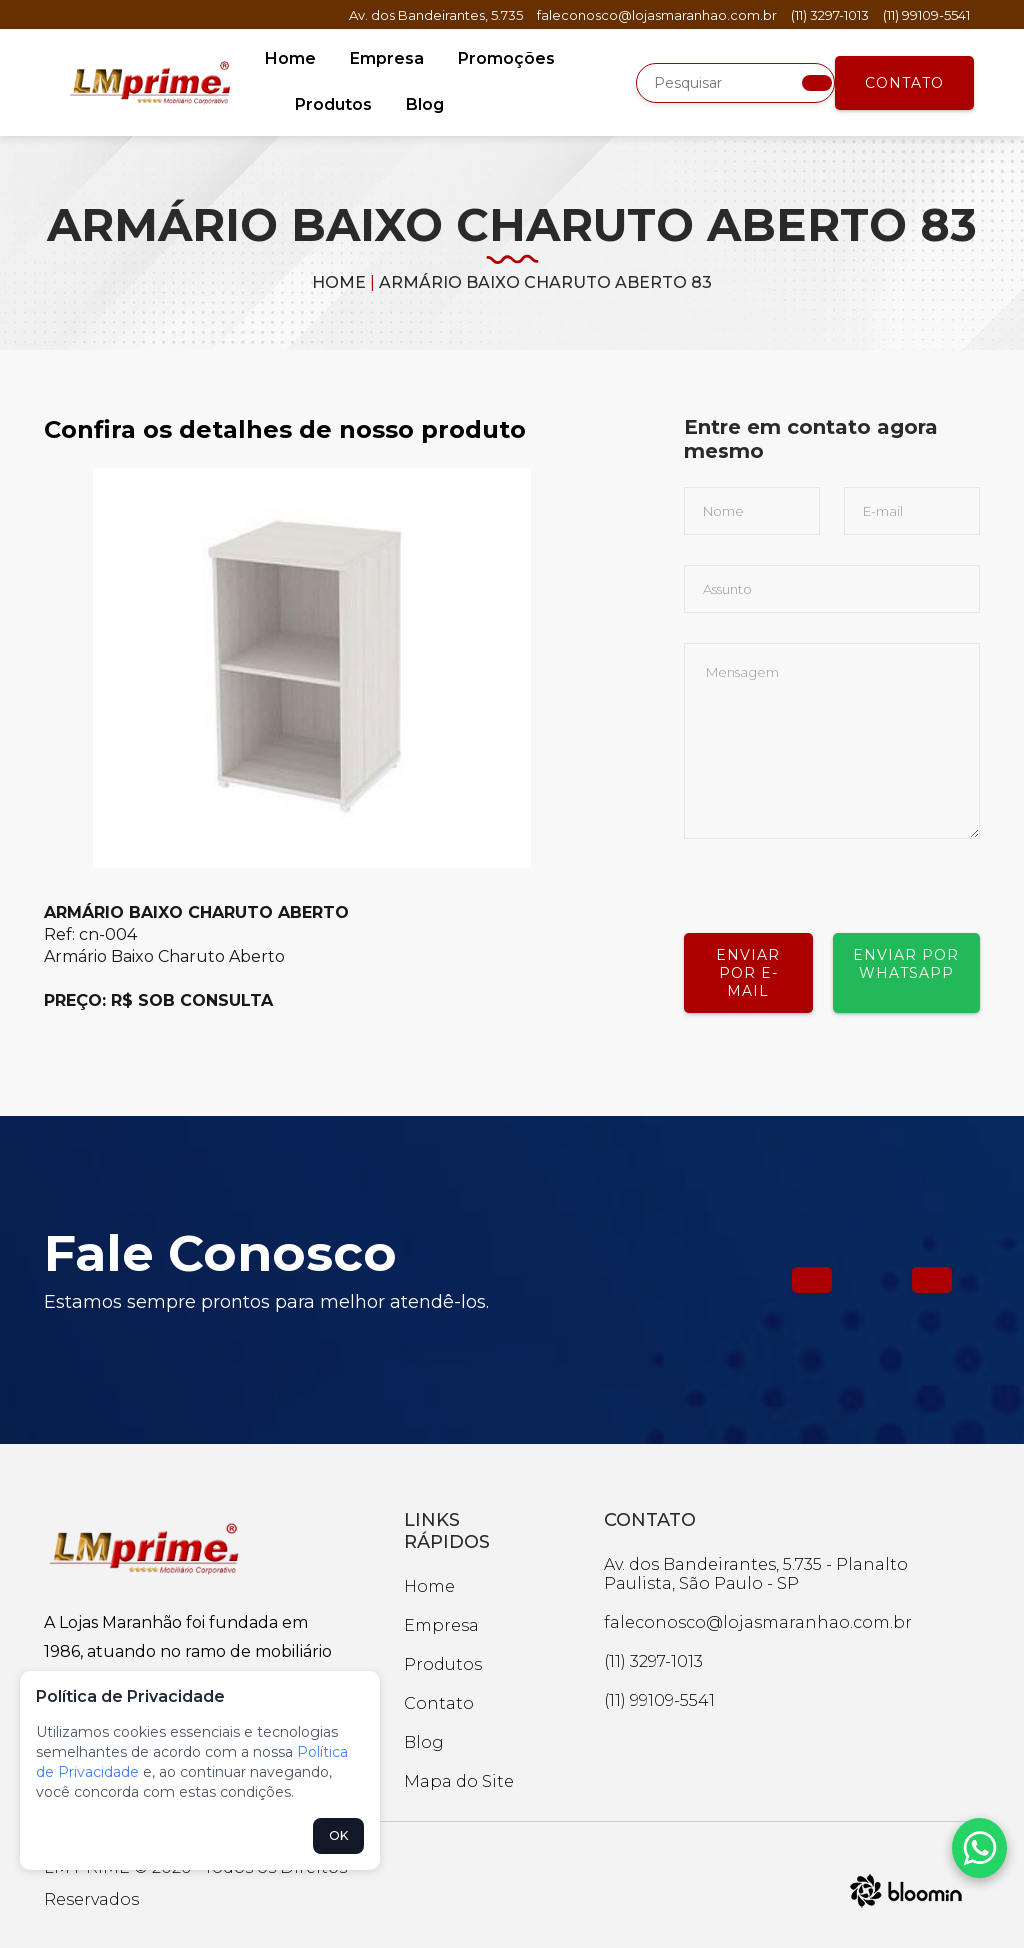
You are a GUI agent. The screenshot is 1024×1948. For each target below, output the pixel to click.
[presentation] (836, 878)
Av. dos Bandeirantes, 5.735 (436, 15)
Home (290, 58)
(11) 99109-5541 (926, 15)
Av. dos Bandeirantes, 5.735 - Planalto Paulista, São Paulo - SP (756, 1574)
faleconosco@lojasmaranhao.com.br (657, 15)
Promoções (506, 58)
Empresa (387, 58)
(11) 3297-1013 (830, 15)
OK (338, 1835)
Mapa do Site (459, 1781)
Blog (425, 104)
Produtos (333, 104)
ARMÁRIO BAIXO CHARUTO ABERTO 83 (545, 282)
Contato (904, 83)
